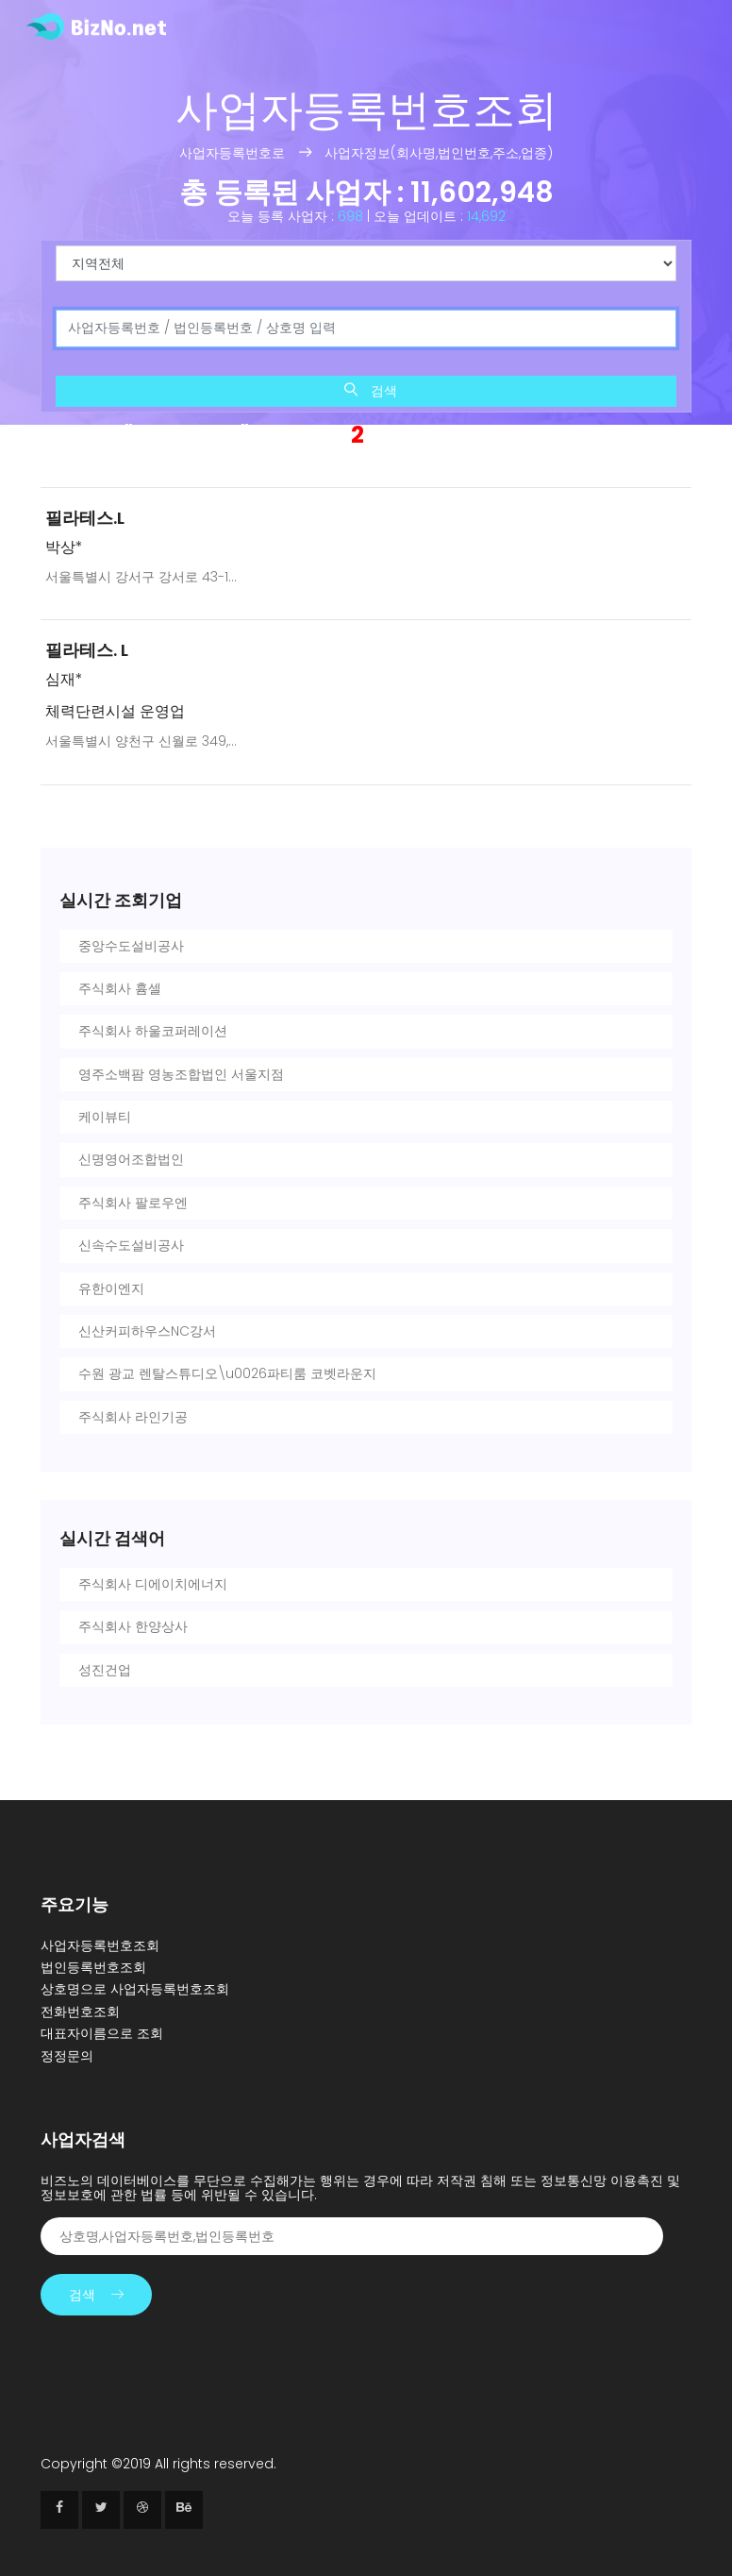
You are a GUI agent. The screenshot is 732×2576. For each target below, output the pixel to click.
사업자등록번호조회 (100, 1945)
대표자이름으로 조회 (102, 2033)
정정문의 (67, 2055)
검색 (370, 390)
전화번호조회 (80, 2011)
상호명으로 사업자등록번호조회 (135, 1988)
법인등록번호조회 (93, 1967)
